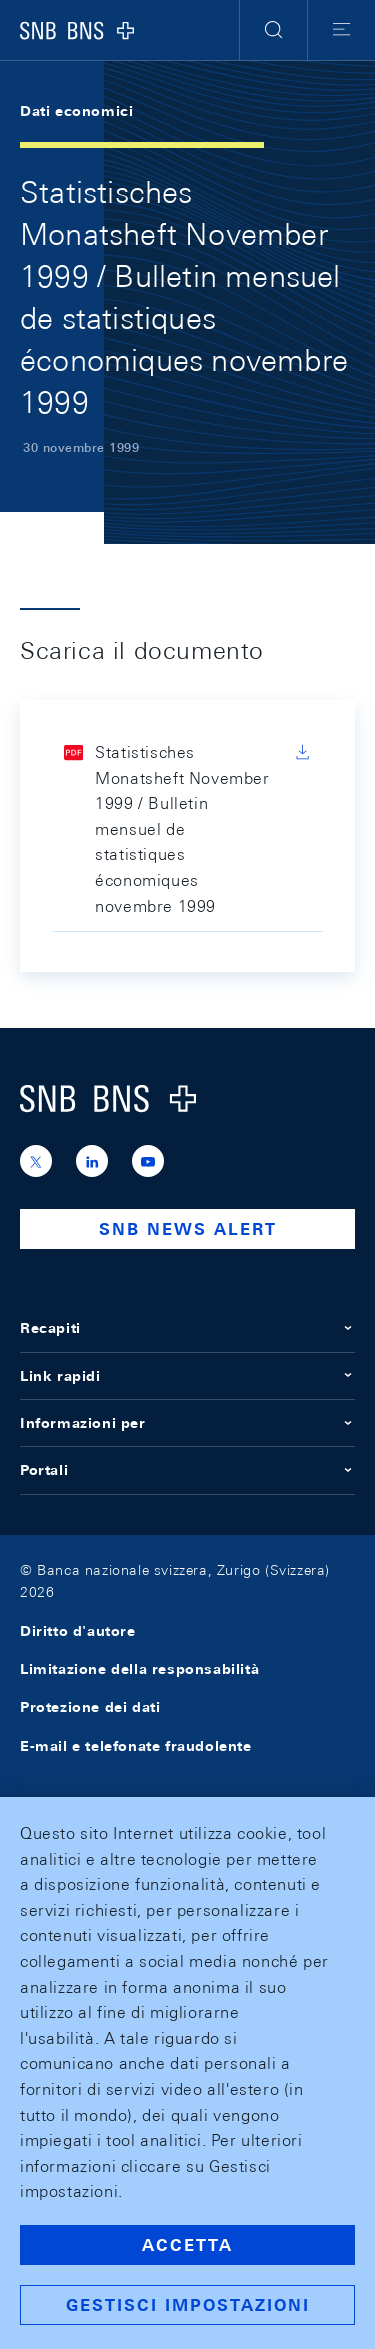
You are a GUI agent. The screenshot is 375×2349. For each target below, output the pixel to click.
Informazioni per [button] (187, 1423)
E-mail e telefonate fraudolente (136, 1746)
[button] (273, 30)
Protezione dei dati (90, 1707)
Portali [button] (187, 1470)
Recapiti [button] (187, 1328)
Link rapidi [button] (187, 1376)
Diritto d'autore (78, 1631)
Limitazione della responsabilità (139, 1669)
